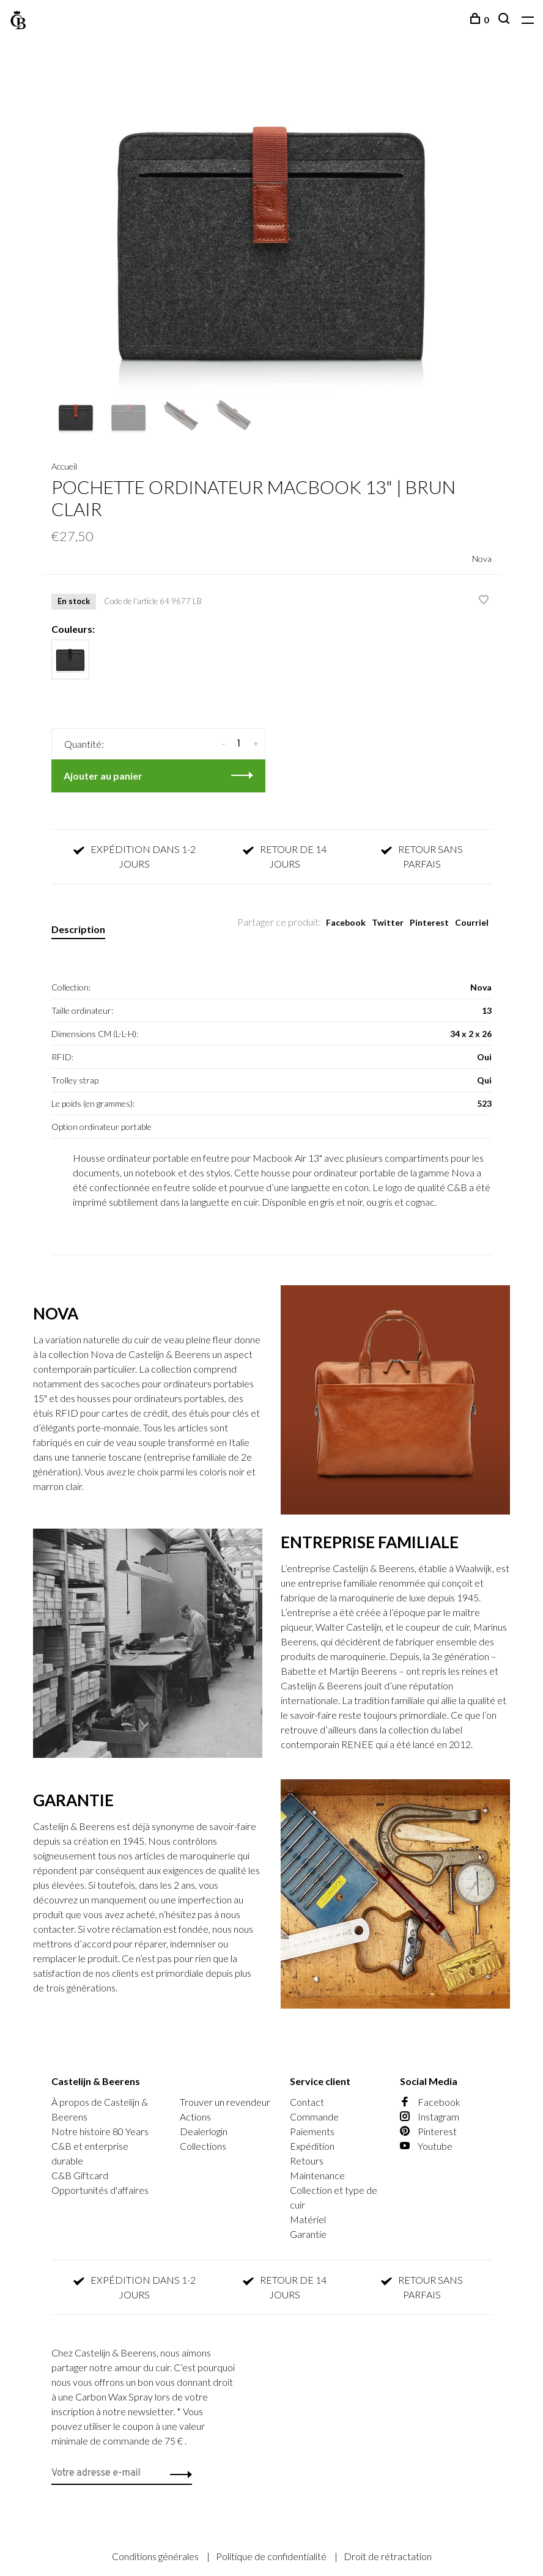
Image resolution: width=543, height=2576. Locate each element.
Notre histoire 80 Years (100, 2131)
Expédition (312, 2146)
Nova (482, 558)
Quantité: (84, 744)
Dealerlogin (203, 2131)
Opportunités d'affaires (100, 2190)
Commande (314, 2116)
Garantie (308, 2234)
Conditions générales (156, 2556)
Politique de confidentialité (272, 2556)
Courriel (472, 922)
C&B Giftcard (79, 2175)
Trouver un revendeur (225, 2102)
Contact (307, 2102)
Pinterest (429, 922)
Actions (195, 2116)
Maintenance (317, 2175)
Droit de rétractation (388, 2556)
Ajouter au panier (103, 775)
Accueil (64, 466)
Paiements (312, 2131)
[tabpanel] (271, 229)
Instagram (429, 2116)
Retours (306, 2160)
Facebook (346, 922)
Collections (203, 2146)
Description (78, 929)
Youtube (426, 2146)
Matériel (308, 2219)
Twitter (388, 922)
